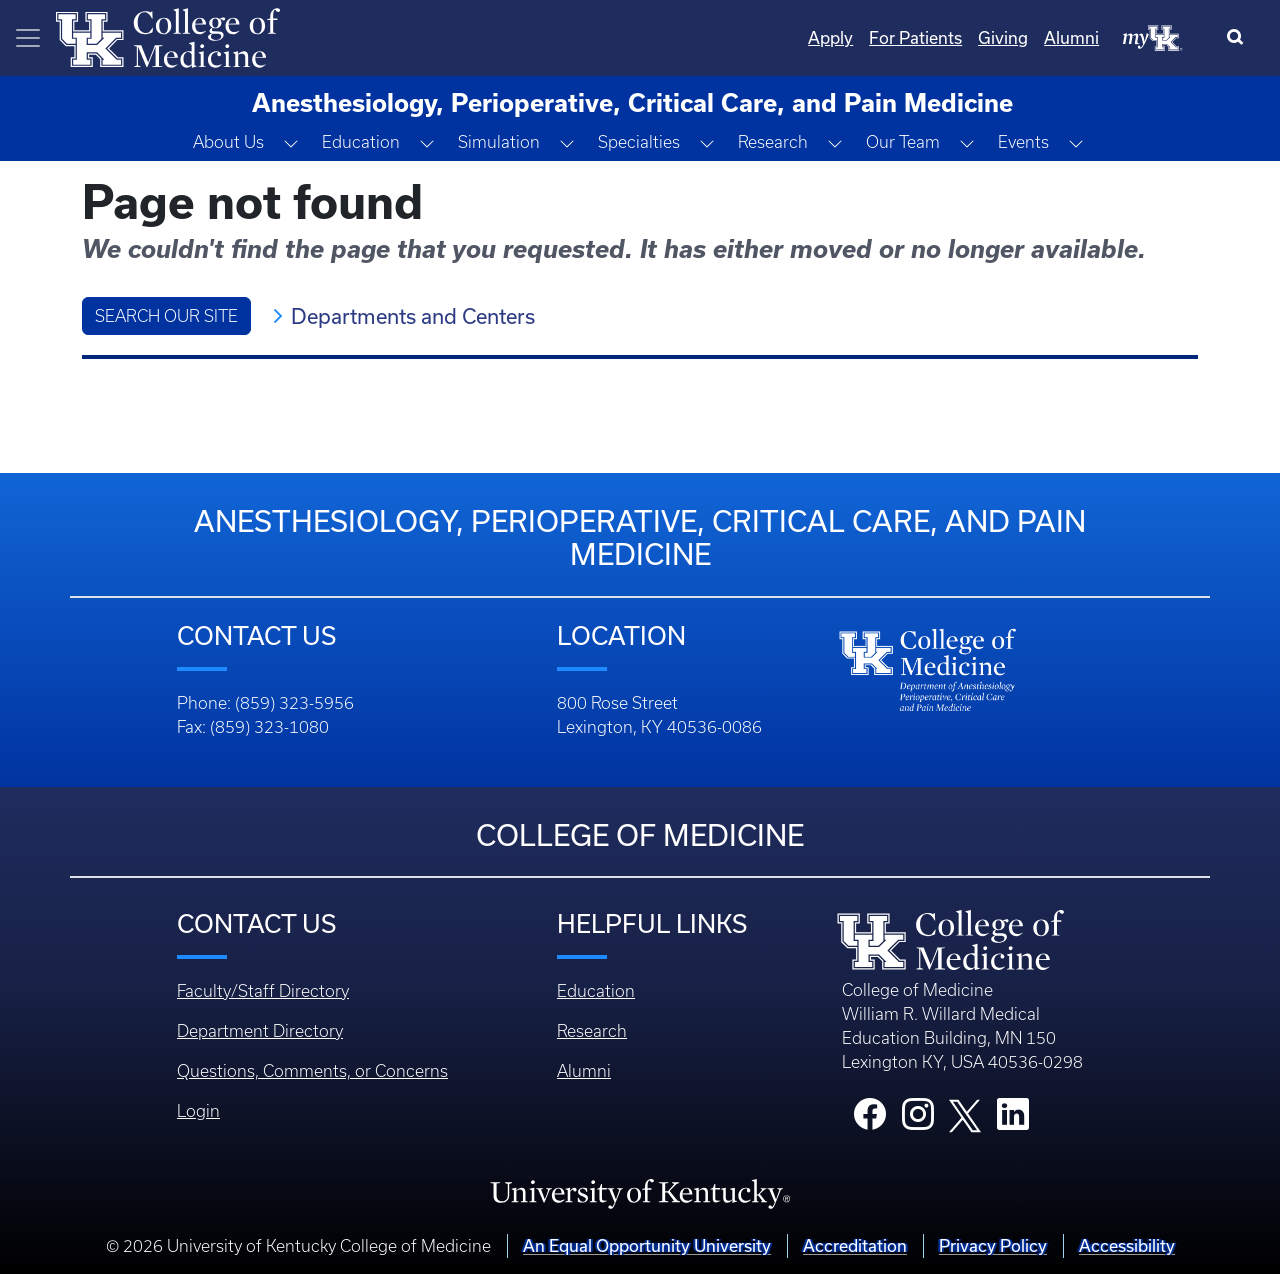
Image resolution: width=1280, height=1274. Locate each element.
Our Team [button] (903, 142)
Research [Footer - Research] (592, 1031)
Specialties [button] (639, 142)
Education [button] (361, 142)
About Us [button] (228, 142)
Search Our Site (166, 316)
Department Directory (260, 1031)
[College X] (965, 1114)
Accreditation (855, 1245)
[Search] (1239, 38)
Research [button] (773, 142)
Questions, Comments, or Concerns (312, 1071)
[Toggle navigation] (28, 38)
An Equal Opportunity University (647, 1245)
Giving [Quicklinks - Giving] (1003, 37)
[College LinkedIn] (1013, 1120)
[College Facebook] (870, 1120)
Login (198, 1111)
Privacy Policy (993, 1245)
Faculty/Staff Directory (263, 991)
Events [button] (1023, 142)
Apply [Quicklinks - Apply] (830, 37)
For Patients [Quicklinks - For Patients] (915, 37)
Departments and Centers (413, 316)
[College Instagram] (918, 1120)
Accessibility (1127, 1245)
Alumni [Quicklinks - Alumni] (1071, 37)
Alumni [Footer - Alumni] (584, 1071)
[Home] (168, 36)
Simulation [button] (499, 142)
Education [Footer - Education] (596, 991)
